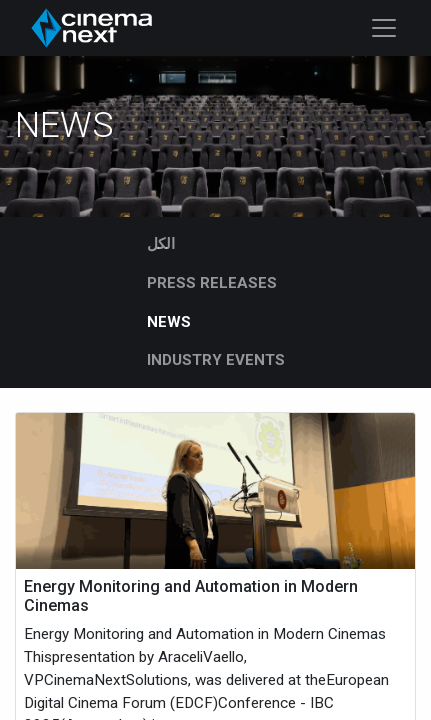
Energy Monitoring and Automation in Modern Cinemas (191, 596)
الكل (161, 244)
